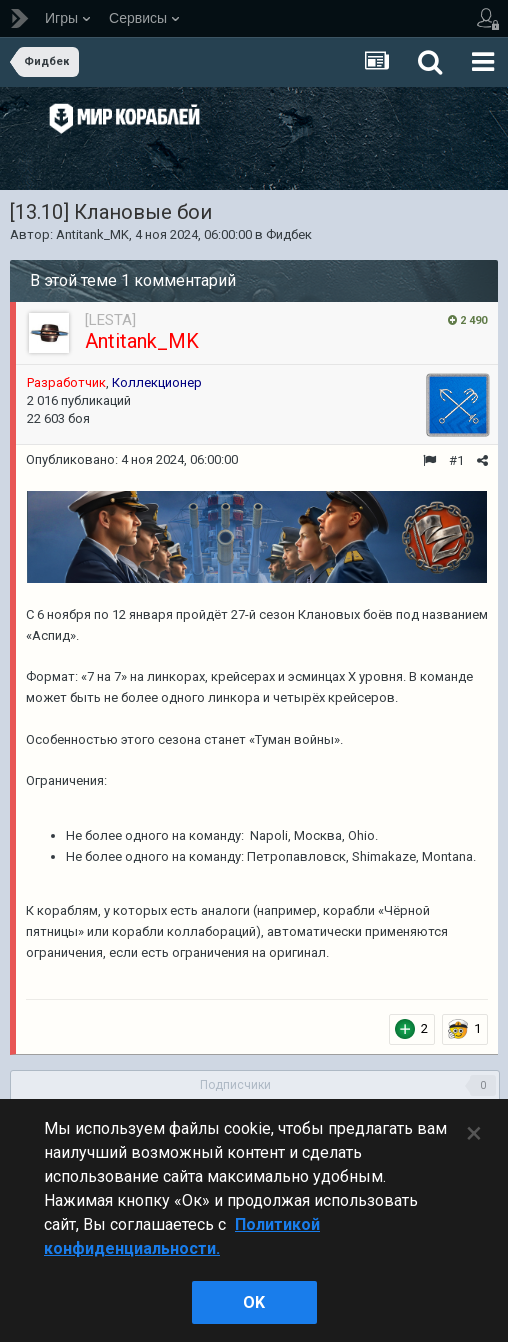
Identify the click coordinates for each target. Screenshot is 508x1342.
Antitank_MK (92, 234)
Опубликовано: (132, 459)
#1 (456, 460)
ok (254, 1302)
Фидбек (289, 234)
